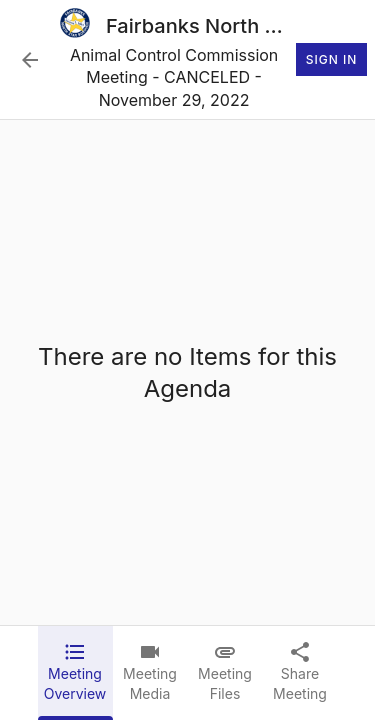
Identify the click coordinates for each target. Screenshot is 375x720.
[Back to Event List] (30, 60)
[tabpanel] (187, 372)
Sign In (331, 60)
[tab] (75, 673)
